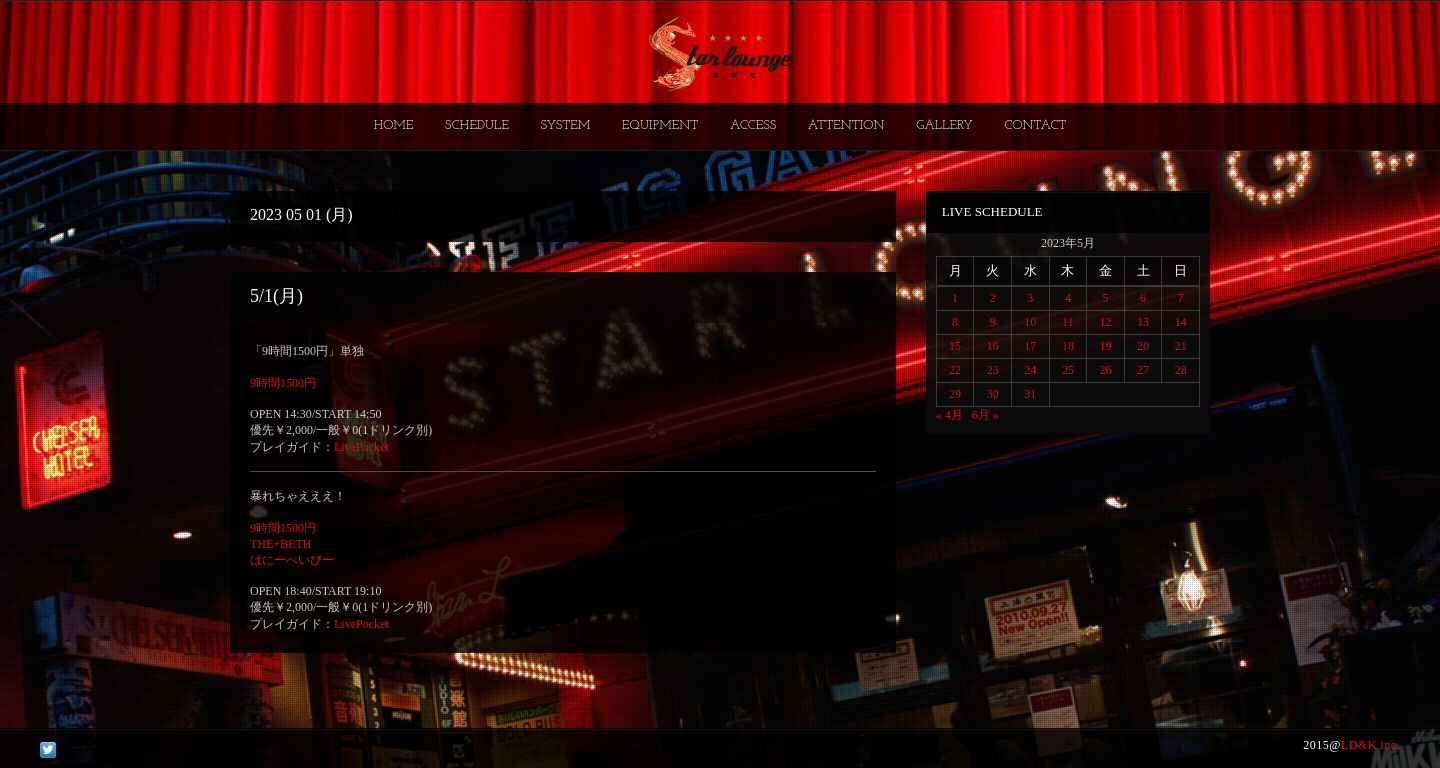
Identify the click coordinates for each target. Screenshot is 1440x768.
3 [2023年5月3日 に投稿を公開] (1030, 298)
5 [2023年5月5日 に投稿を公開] (1105, 298)
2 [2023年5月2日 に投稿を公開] (993, 298)
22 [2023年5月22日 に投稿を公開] (955, 370)
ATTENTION (846, 125)
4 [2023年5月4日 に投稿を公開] (1068, 298)
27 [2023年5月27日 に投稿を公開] (1143, 370)
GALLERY (944, 125)
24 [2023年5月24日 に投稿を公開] (1030, 370)
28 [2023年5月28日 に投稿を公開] (1181, 370)
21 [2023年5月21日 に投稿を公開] (1181, 346)
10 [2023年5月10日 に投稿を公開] (1030, 322)
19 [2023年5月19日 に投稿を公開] (1105, 346)
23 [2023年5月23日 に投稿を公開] (993, 370)
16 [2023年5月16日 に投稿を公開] (993, 346)
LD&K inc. (1370, 745)
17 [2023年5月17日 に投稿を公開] (1030, 346)
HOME (394, 125)
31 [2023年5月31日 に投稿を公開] (1030, 394)
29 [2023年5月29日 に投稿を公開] (955, 394)
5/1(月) (276, 296)
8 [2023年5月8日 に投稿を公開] (955, 322)
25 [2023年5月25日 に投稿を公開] (1068, 370)
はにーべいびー (292, 560)
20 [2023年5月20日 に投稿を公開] (1143, 346)
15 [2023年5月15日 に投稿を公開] (955, 346)
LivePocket (361, 447)
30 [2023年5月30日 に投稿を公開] (993, 394)
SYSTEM (566, 125)
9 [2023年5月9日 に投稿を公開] (993, 322)
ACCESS (753, 125)
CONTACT (1035, 125)
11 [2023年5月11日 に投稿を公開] (1068, 322)
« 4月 (949, 415)
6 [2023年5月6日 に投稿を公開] (1143, 298)
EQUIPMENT (660, 125)
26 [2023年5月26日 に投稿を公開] (1105, 370)
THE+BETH (280, 544)
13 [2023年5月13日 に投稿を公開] (1143, 322)
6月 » (985, 415)
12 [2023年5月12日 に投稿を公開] (1105, 322)
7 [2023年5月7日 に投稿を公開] (1181, 298)
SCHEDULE (477, 125)
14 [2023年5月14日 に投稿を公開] (1181, 322)
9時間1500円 (283, 383)
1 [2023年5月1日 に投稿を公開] (955, 298)
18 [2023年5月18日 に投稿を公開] (1068, 346)
